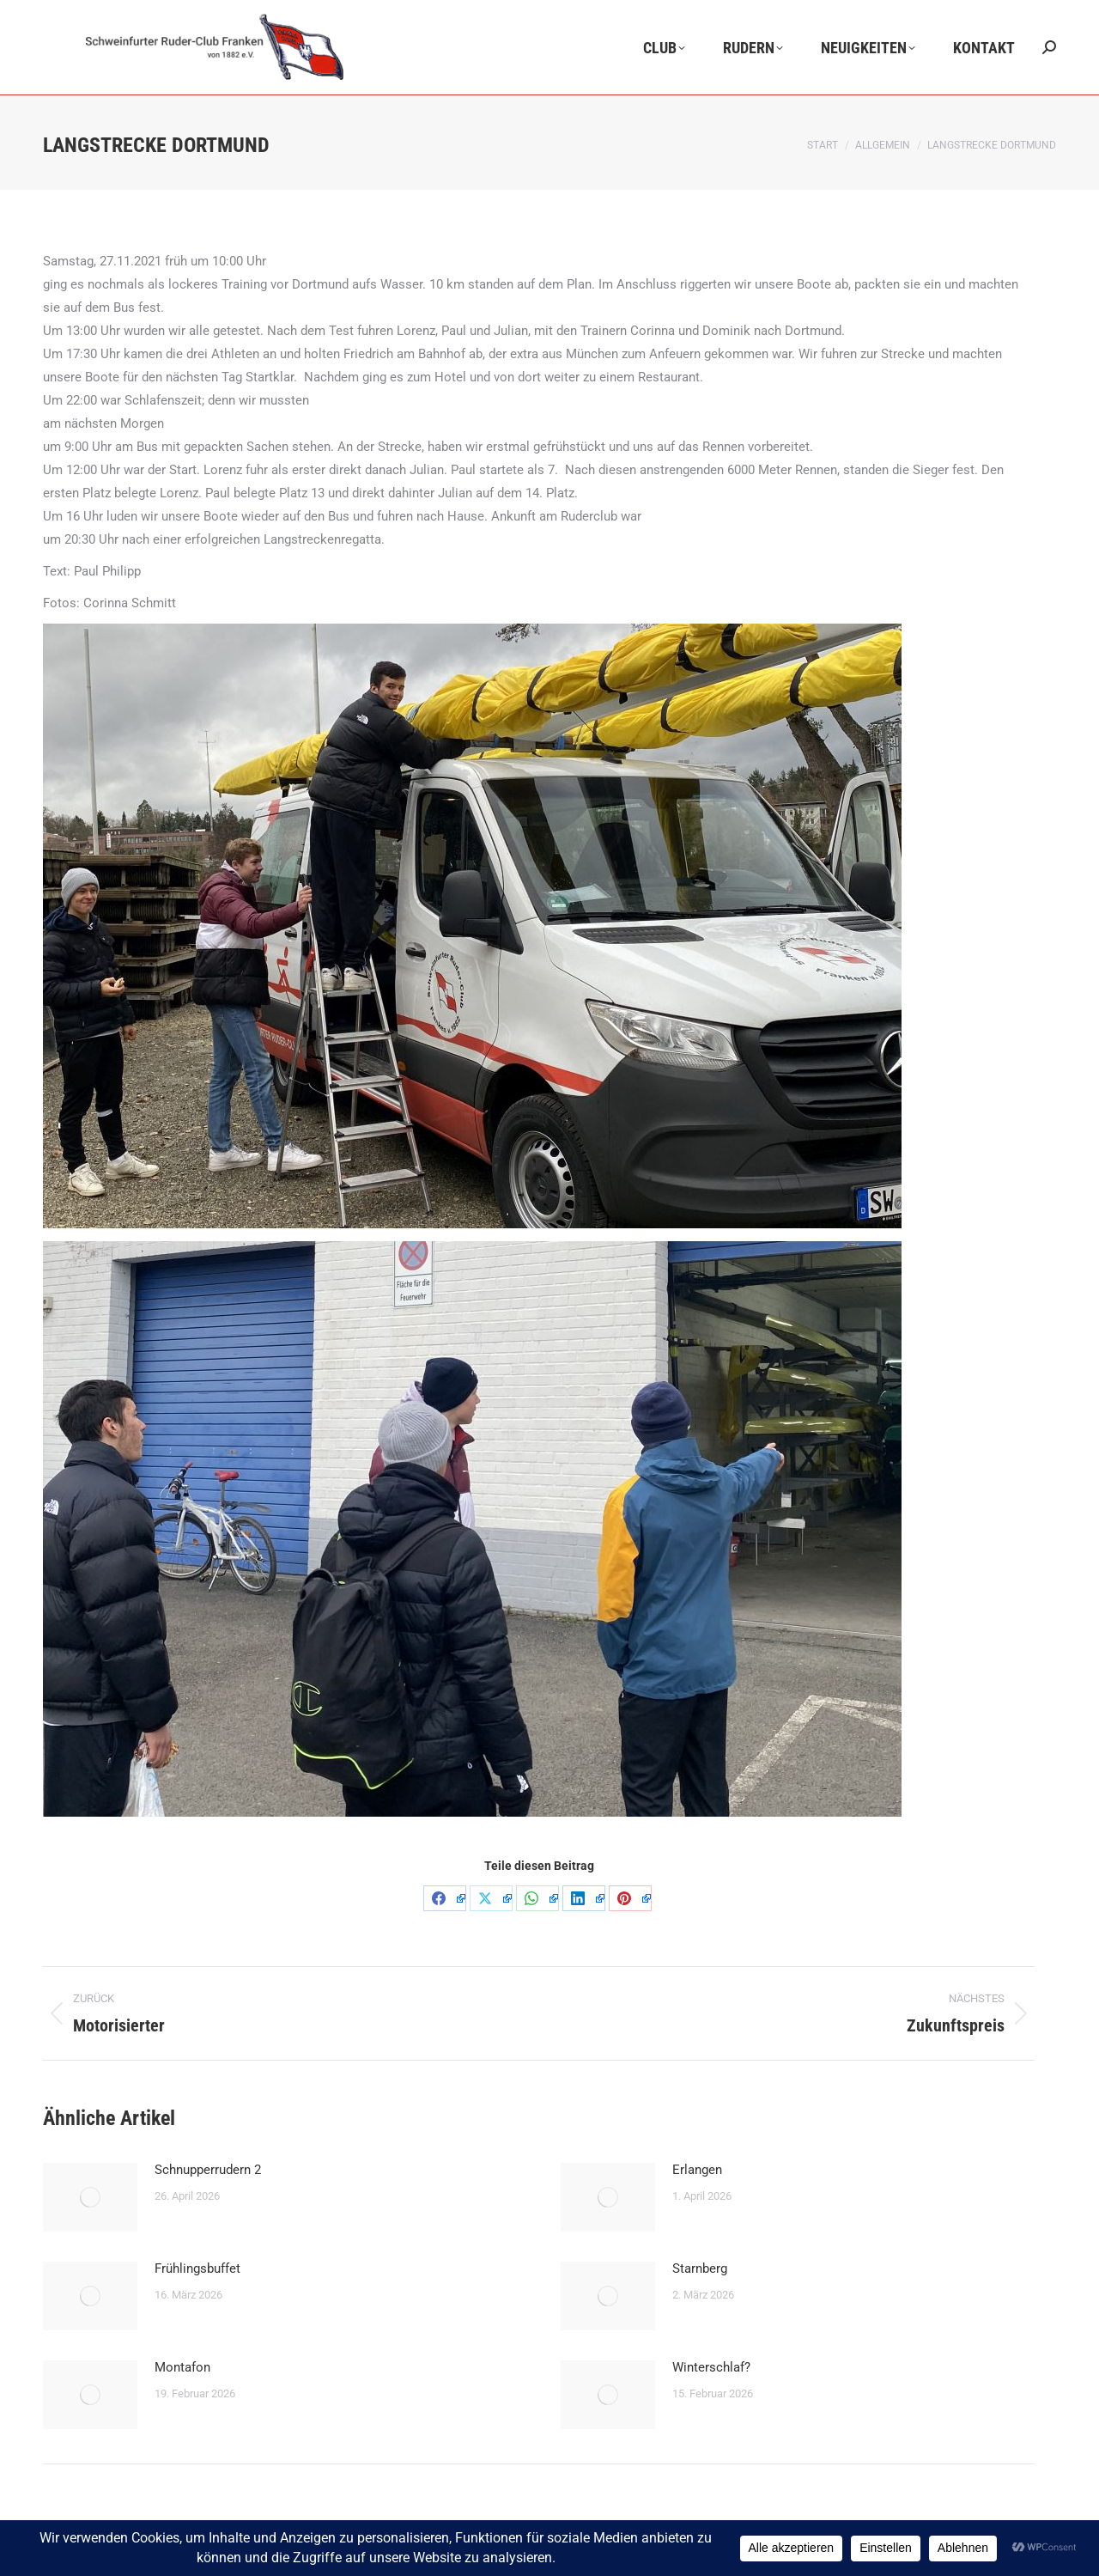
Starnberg (699, 2268)
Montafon (182, 2367)
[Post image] (90, 2197)
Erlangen (697, 2169)
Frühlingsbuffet (197, 2268)
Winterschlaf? (711, 2367)
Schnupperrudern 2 (208, 2169)
